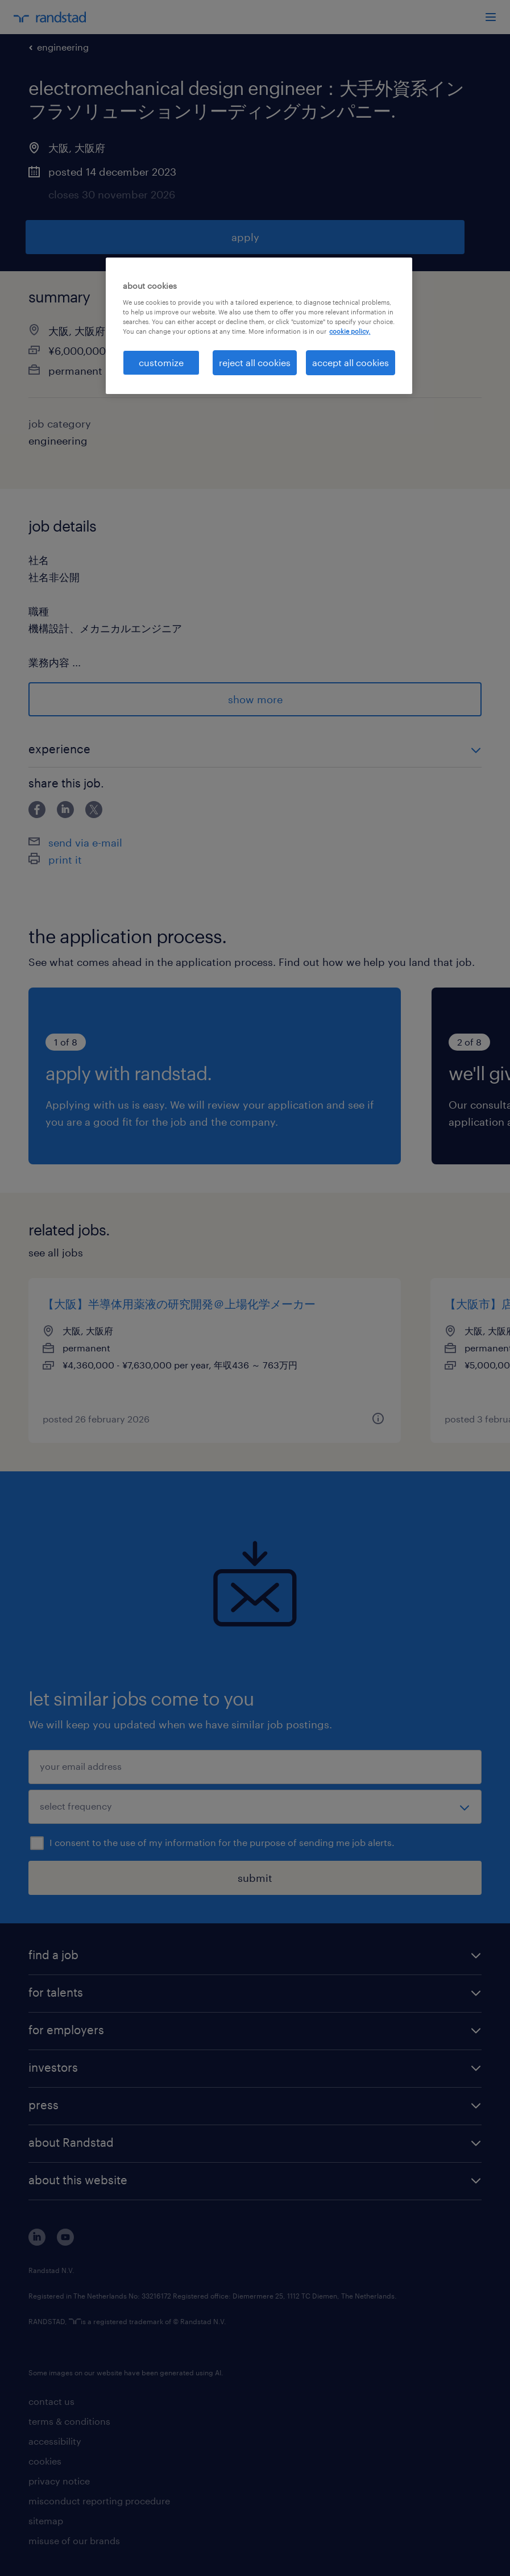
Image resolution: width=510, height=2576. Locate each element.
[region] (259, 326)
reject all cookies (255, 362)
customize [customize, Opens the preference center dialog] (161, 362)
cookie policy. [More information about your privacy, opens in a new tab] (349, 331)
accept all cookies (350, 362)
